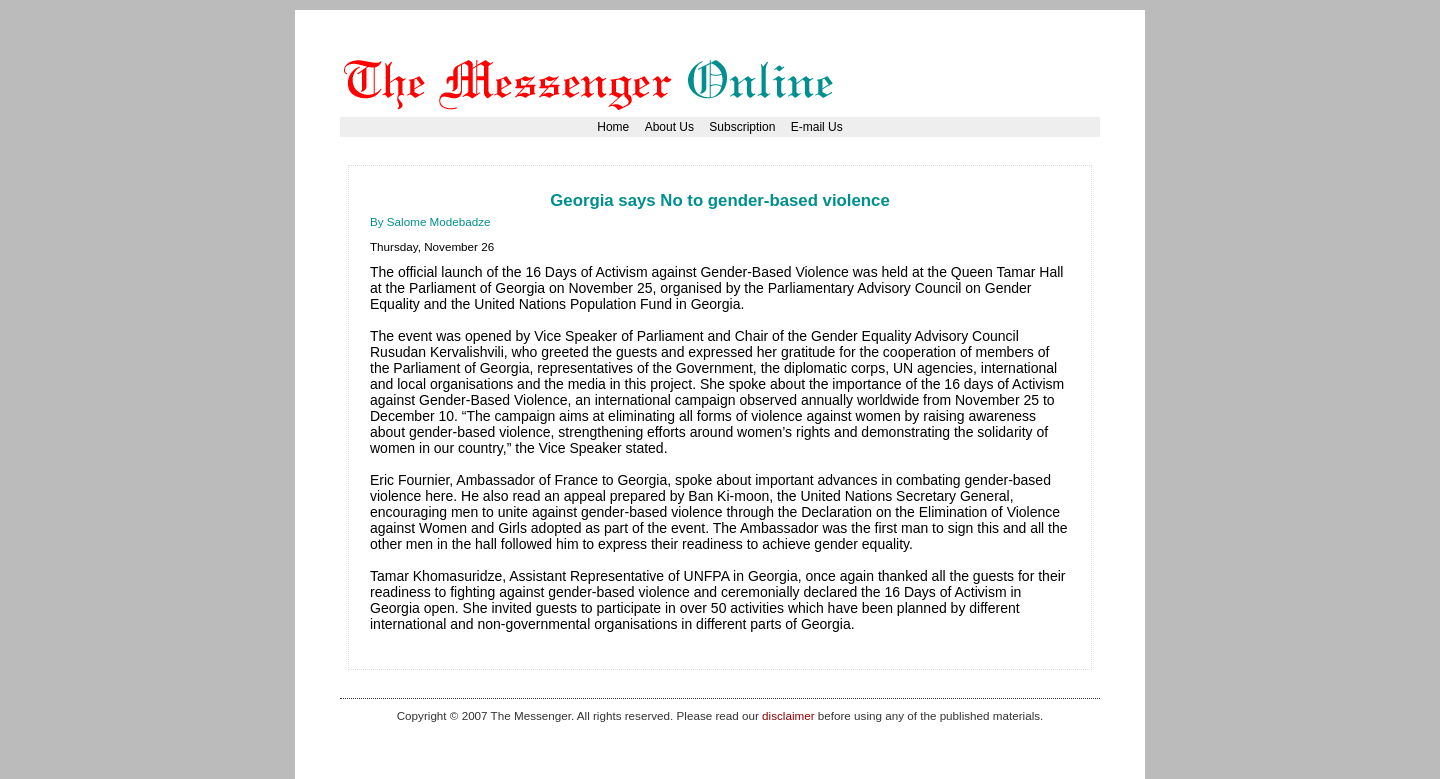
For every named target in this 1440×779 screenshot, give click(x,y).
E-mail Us (817, 127)
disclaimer (788, 715)
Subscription (742, 127)
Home (613, 127)
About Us (669, 127)
